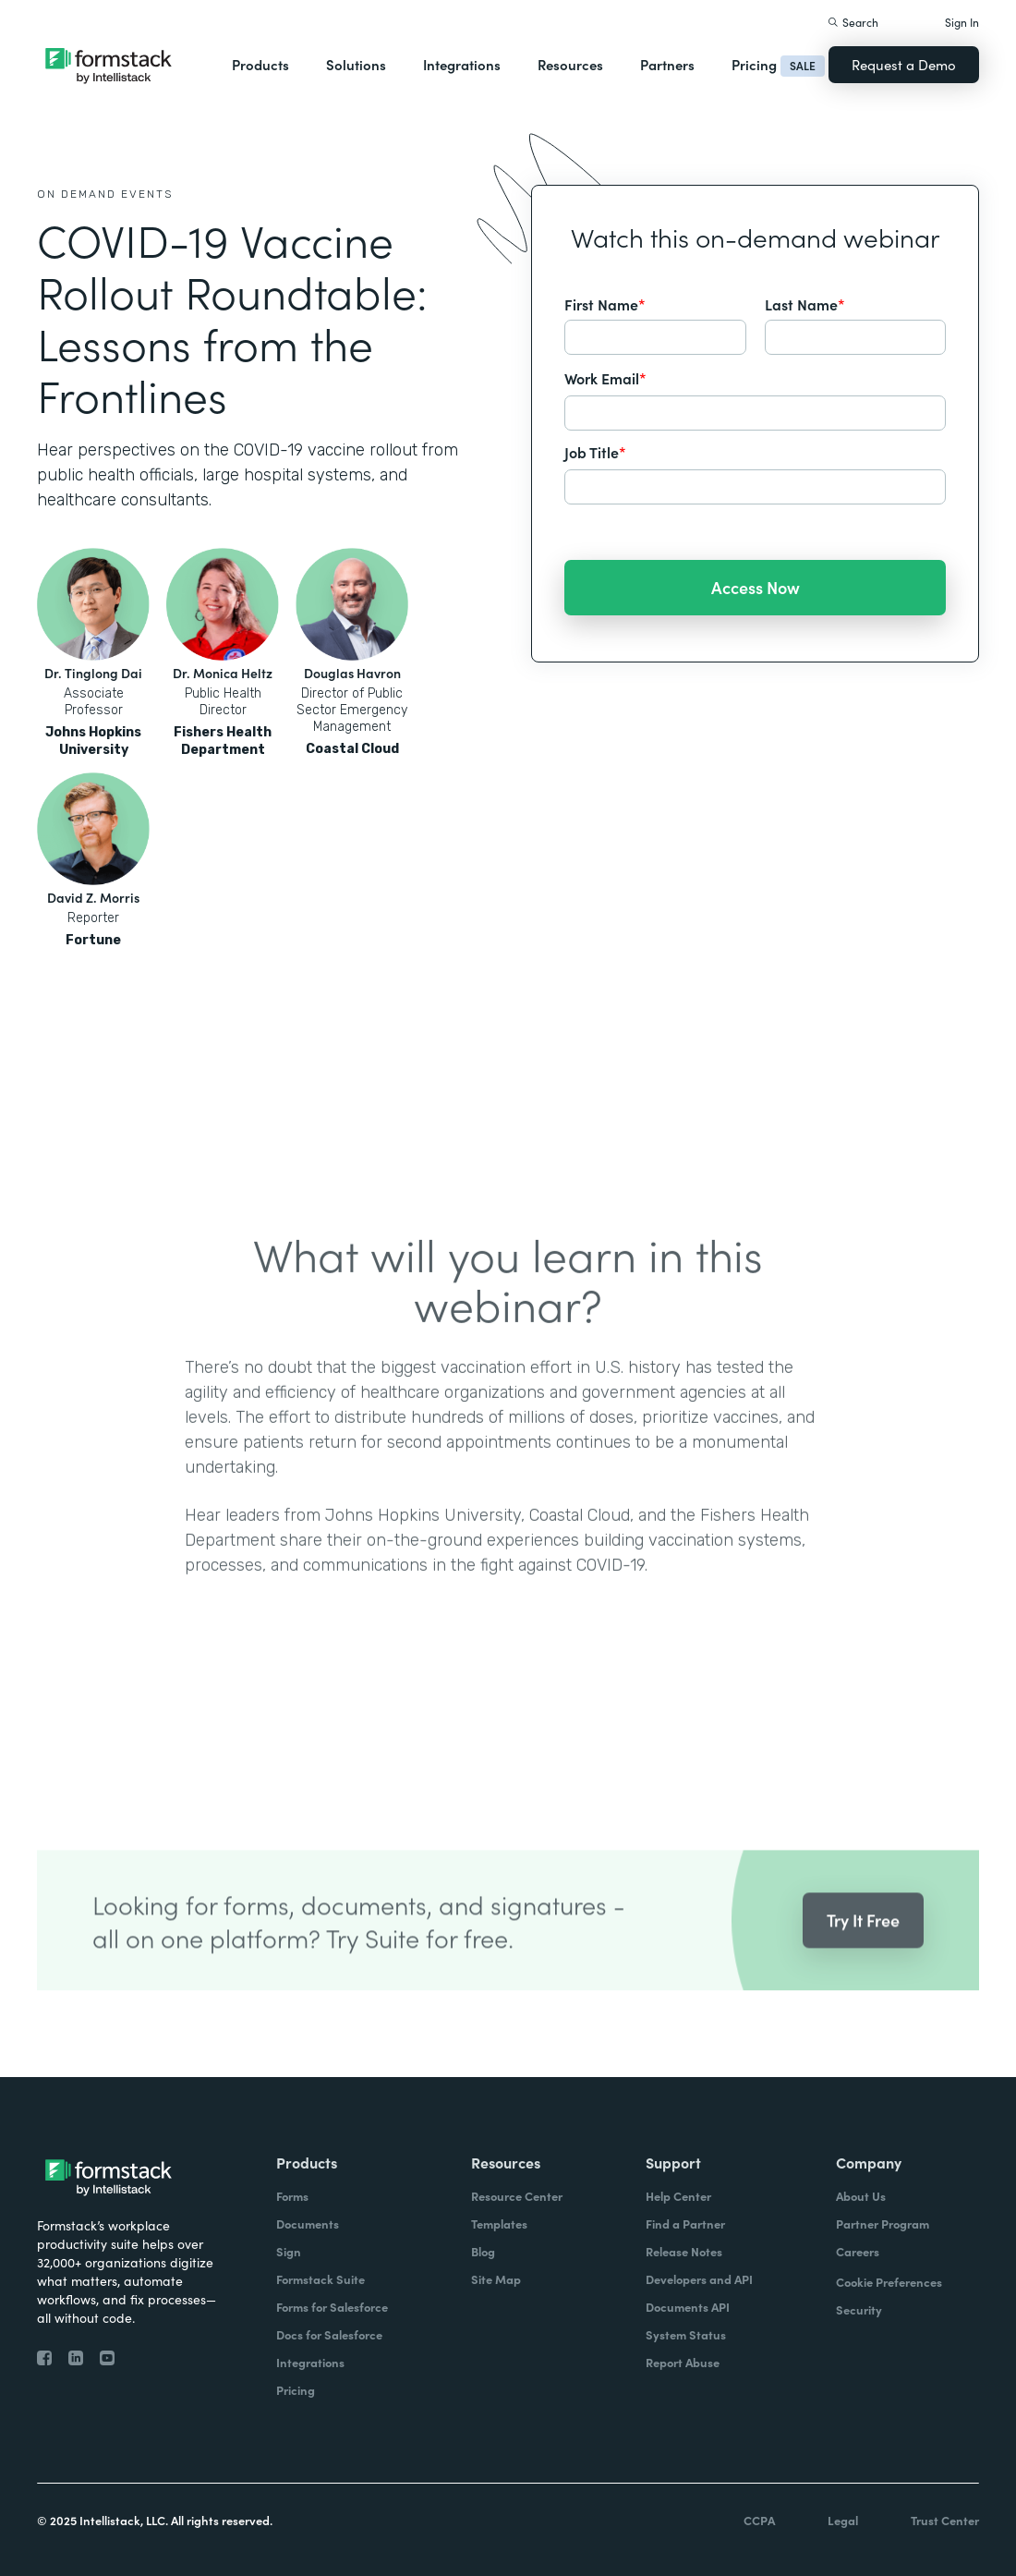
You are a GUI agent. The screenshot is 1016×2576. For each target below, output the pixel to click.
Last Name (805, 304)
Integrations (462, 64)
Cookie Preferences (889, 2281)
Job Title (595, 452)
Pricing (754, 64)
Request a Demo (904, 64)
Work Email (605, 378)
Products (260, 64)
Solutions (356, 64)
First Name (605, 304)
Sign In (962, 22)
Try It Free (863, 1947)
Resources (570, 64)
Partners (667, 64)
